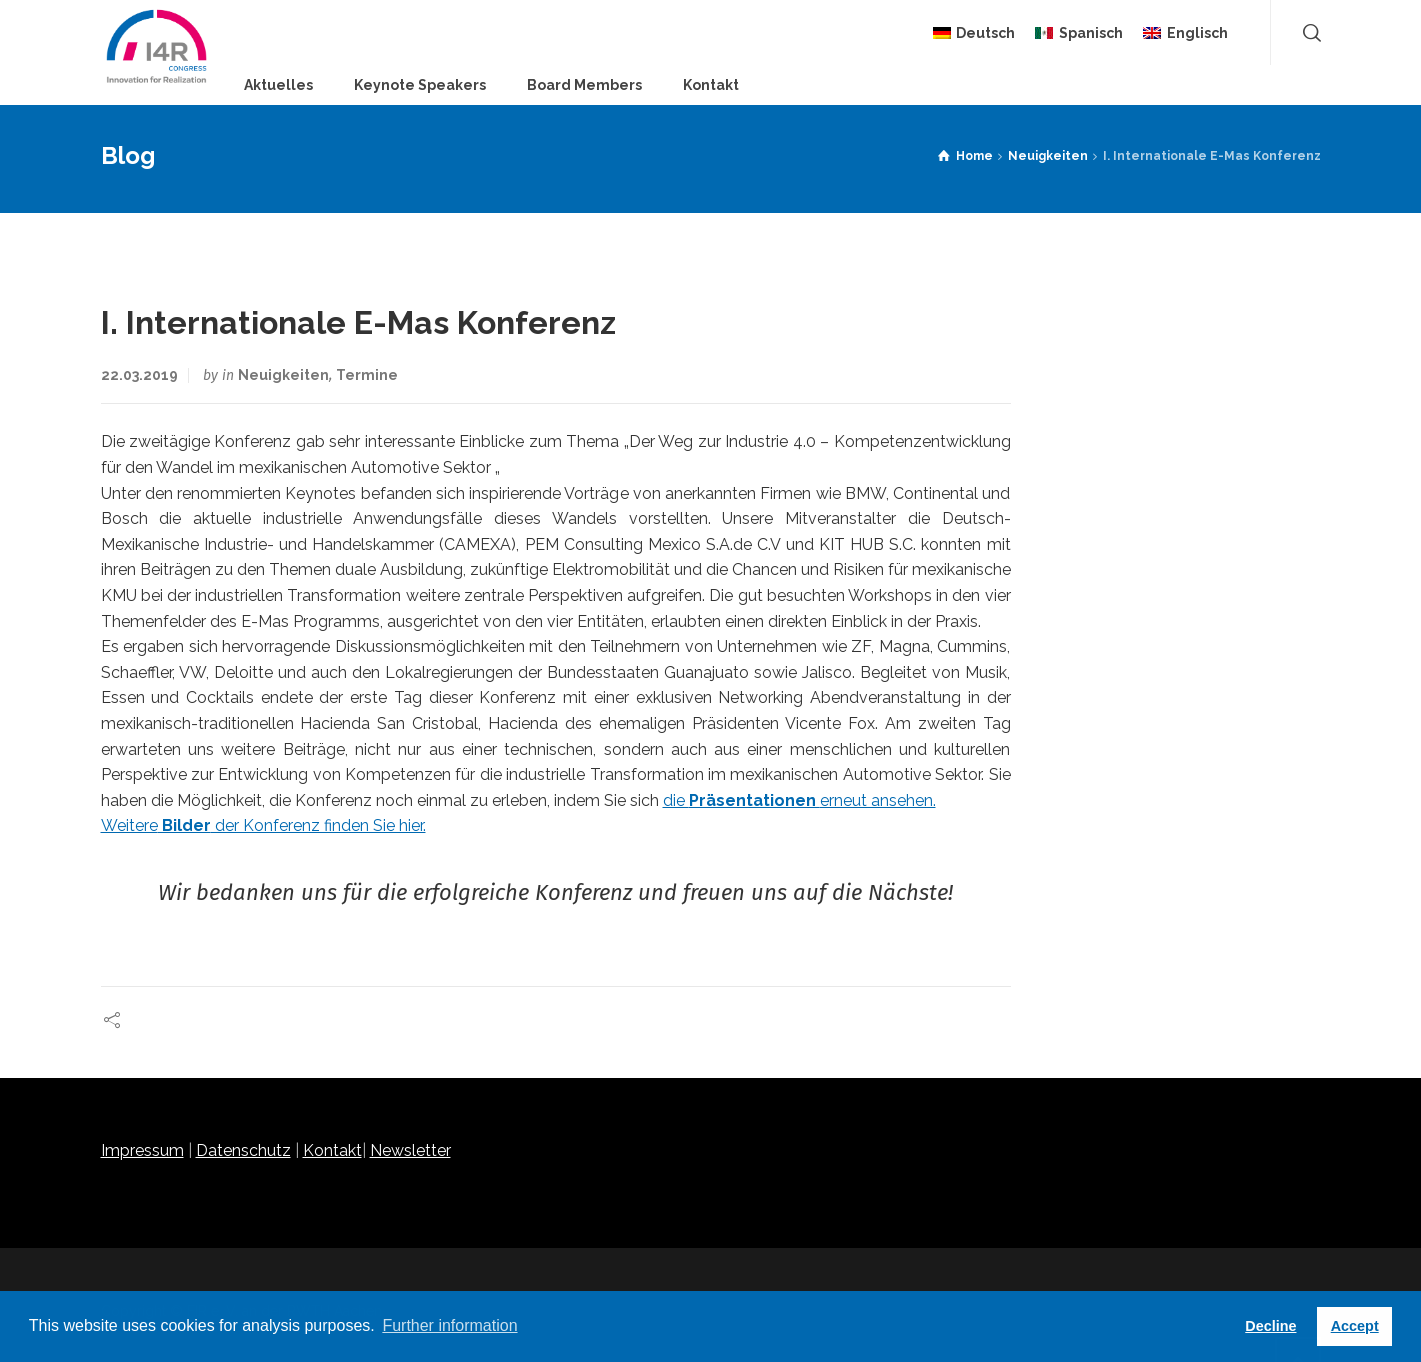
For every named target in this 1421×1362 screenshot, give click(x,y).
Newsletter (410, 1150)
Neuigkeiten (283, 375)
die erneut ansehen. (799, 800)
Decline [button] (1270, 1326)
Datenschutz (243, 1150)
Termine (367, 375)
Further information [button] (449, 1325)
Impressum (142, 1150)
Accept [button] (1355, 1326)
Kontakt (332, 1150)
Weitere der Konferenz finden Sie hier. (263, 825)
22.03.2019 (139, 375)
